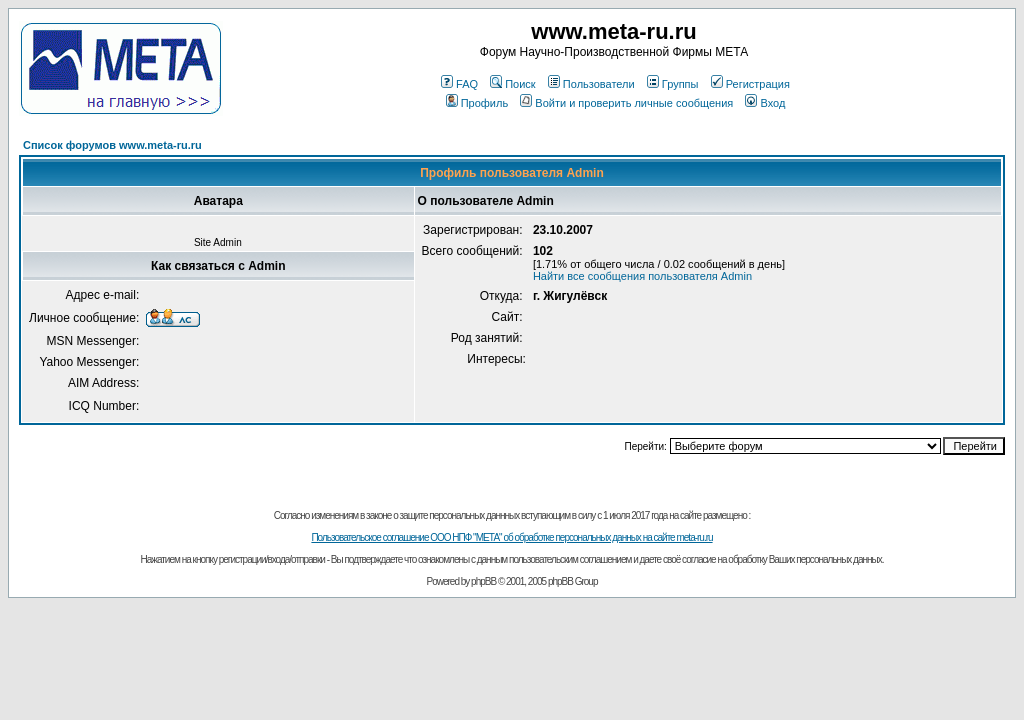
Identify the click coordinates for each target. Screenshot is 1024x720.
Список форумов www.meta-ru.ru (112, 145)
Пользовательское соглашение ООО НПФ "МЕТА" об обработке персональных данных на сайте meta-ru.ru (511, 537)
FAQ (459, 84)
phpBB (483, 581)
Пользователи (591, 84)
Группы (673, 84)
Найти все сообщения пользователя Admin (642, 276)
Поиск (512, 84)
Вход (765, 103)
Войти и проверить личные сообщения (626, 103)
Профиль (477, 103)
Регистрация (750, 84)
